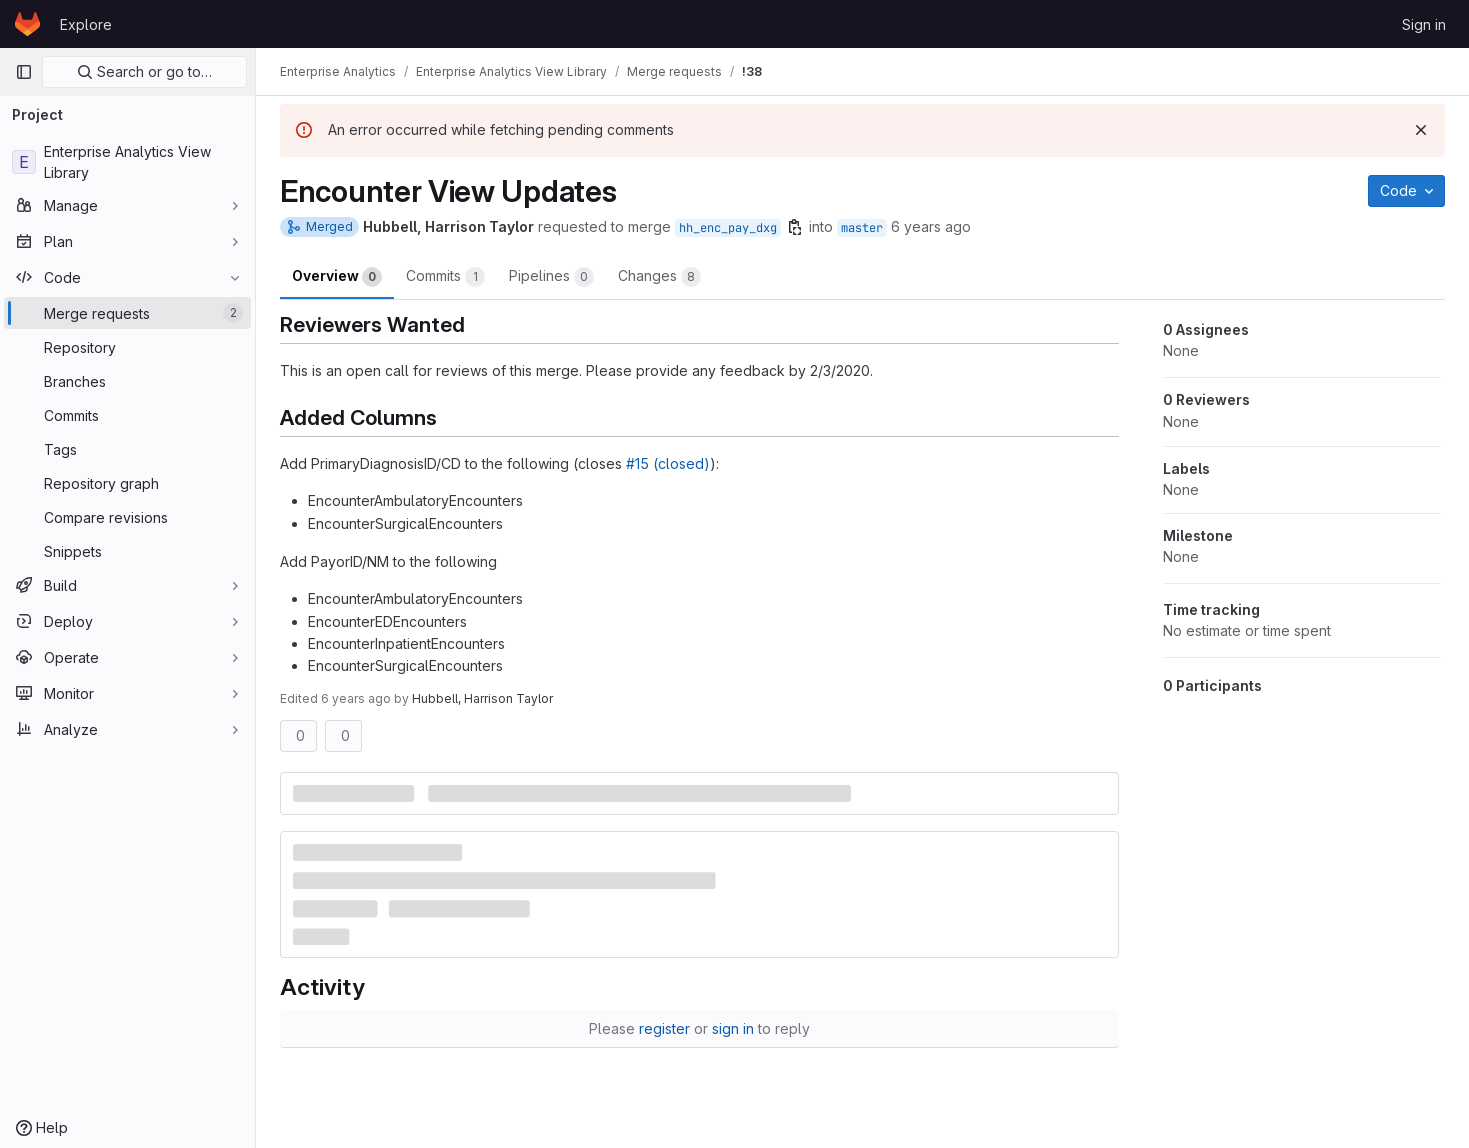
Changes (659, 277)
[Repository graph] (127, 483)
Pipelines (551, 277)
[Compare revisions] (127, 517)
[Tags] (127, 449)
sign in (733, 1028)
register (664, 1028)
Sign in (1424, 24)
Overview (337, 277)
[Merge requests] (127, 313)
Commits (445, 277)
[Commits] (127, 415)
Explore (86, 24)
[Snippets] (127, 551)
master (862, 228)
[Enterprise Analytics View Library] (127, 162)
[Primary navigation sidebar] (24, 72)
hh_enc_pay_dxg (728, 228)
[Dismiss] (1421, 130)
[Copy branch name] (795, 227)
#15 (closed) (668, 463)
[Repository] (127, 347)
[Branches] (127, 381)
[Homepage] (27, 24)
